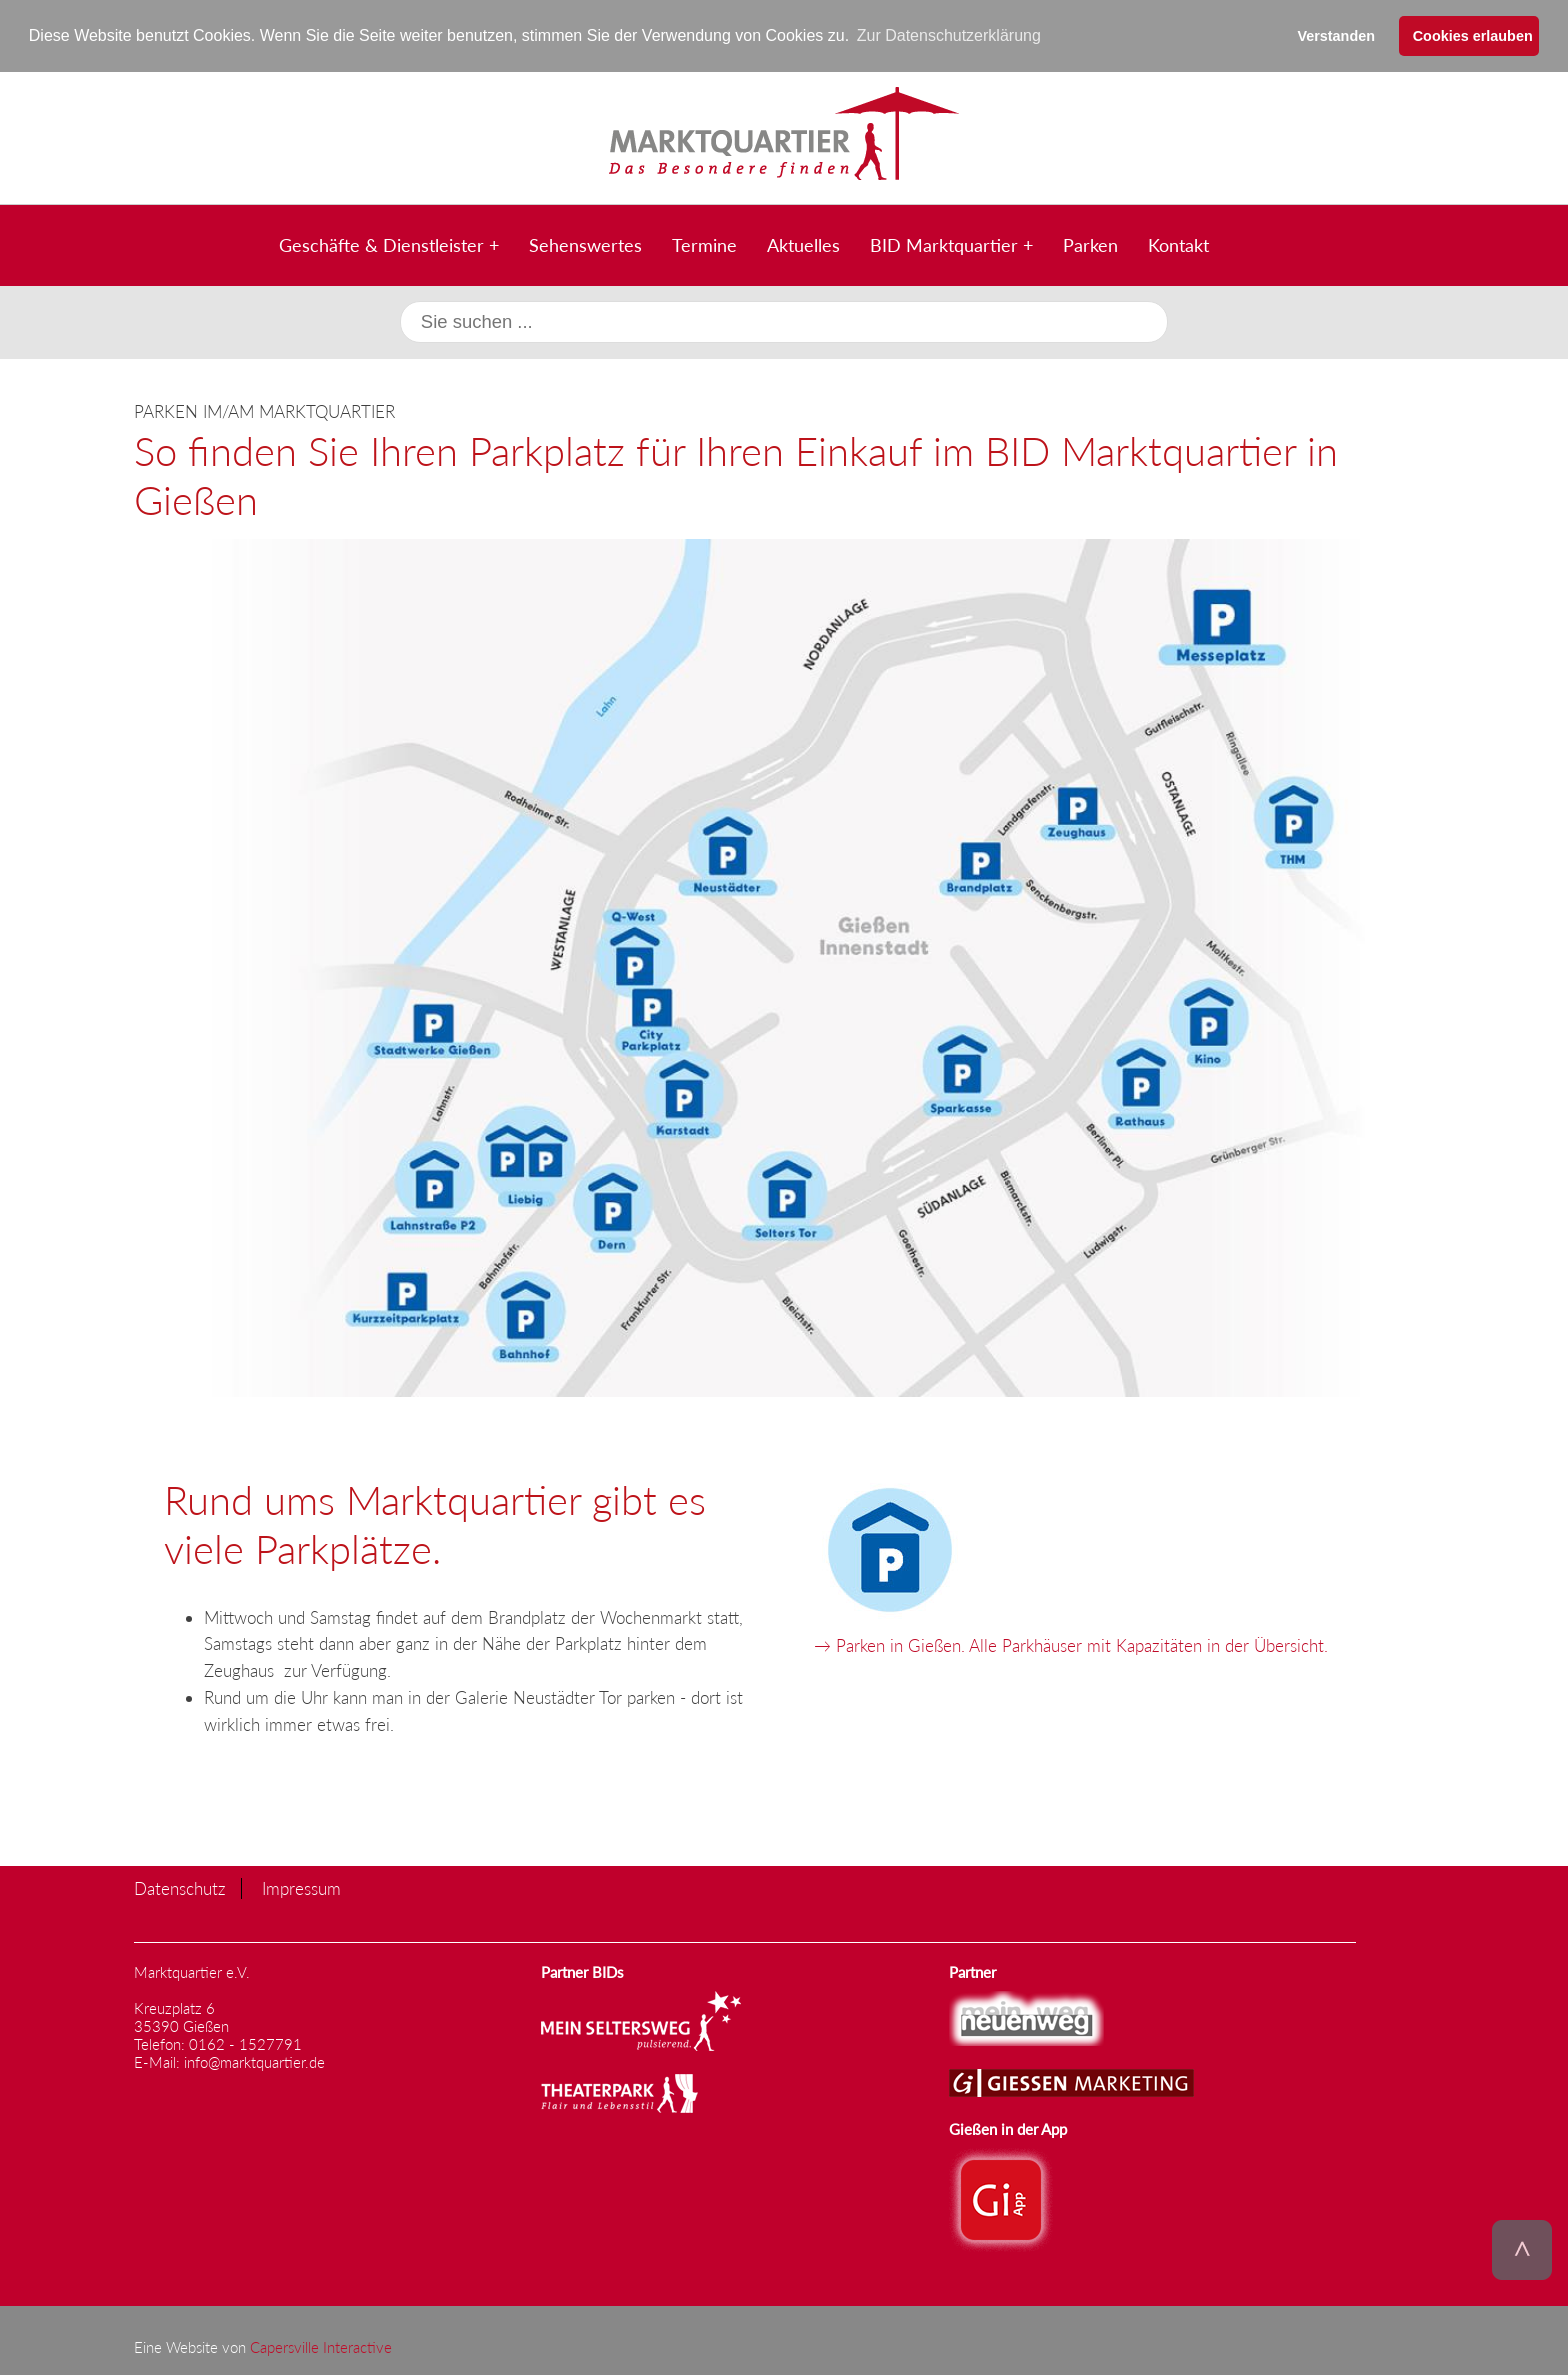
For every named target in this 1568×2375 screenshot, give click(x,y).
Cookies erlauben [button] (1473, 36)
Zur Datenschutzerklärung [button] (949, 35)
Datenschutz (180, 1888)
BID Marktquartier (944, 245)
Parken (1090, 245)
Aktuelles (803, 245)
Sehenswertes (585, 245)
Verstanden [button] (1336, 36)
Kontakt (1178, 245)
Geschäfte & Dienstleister (381, 245)
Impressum (301, 1888)
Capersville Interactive (321, 2347)
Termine (704, 245)
